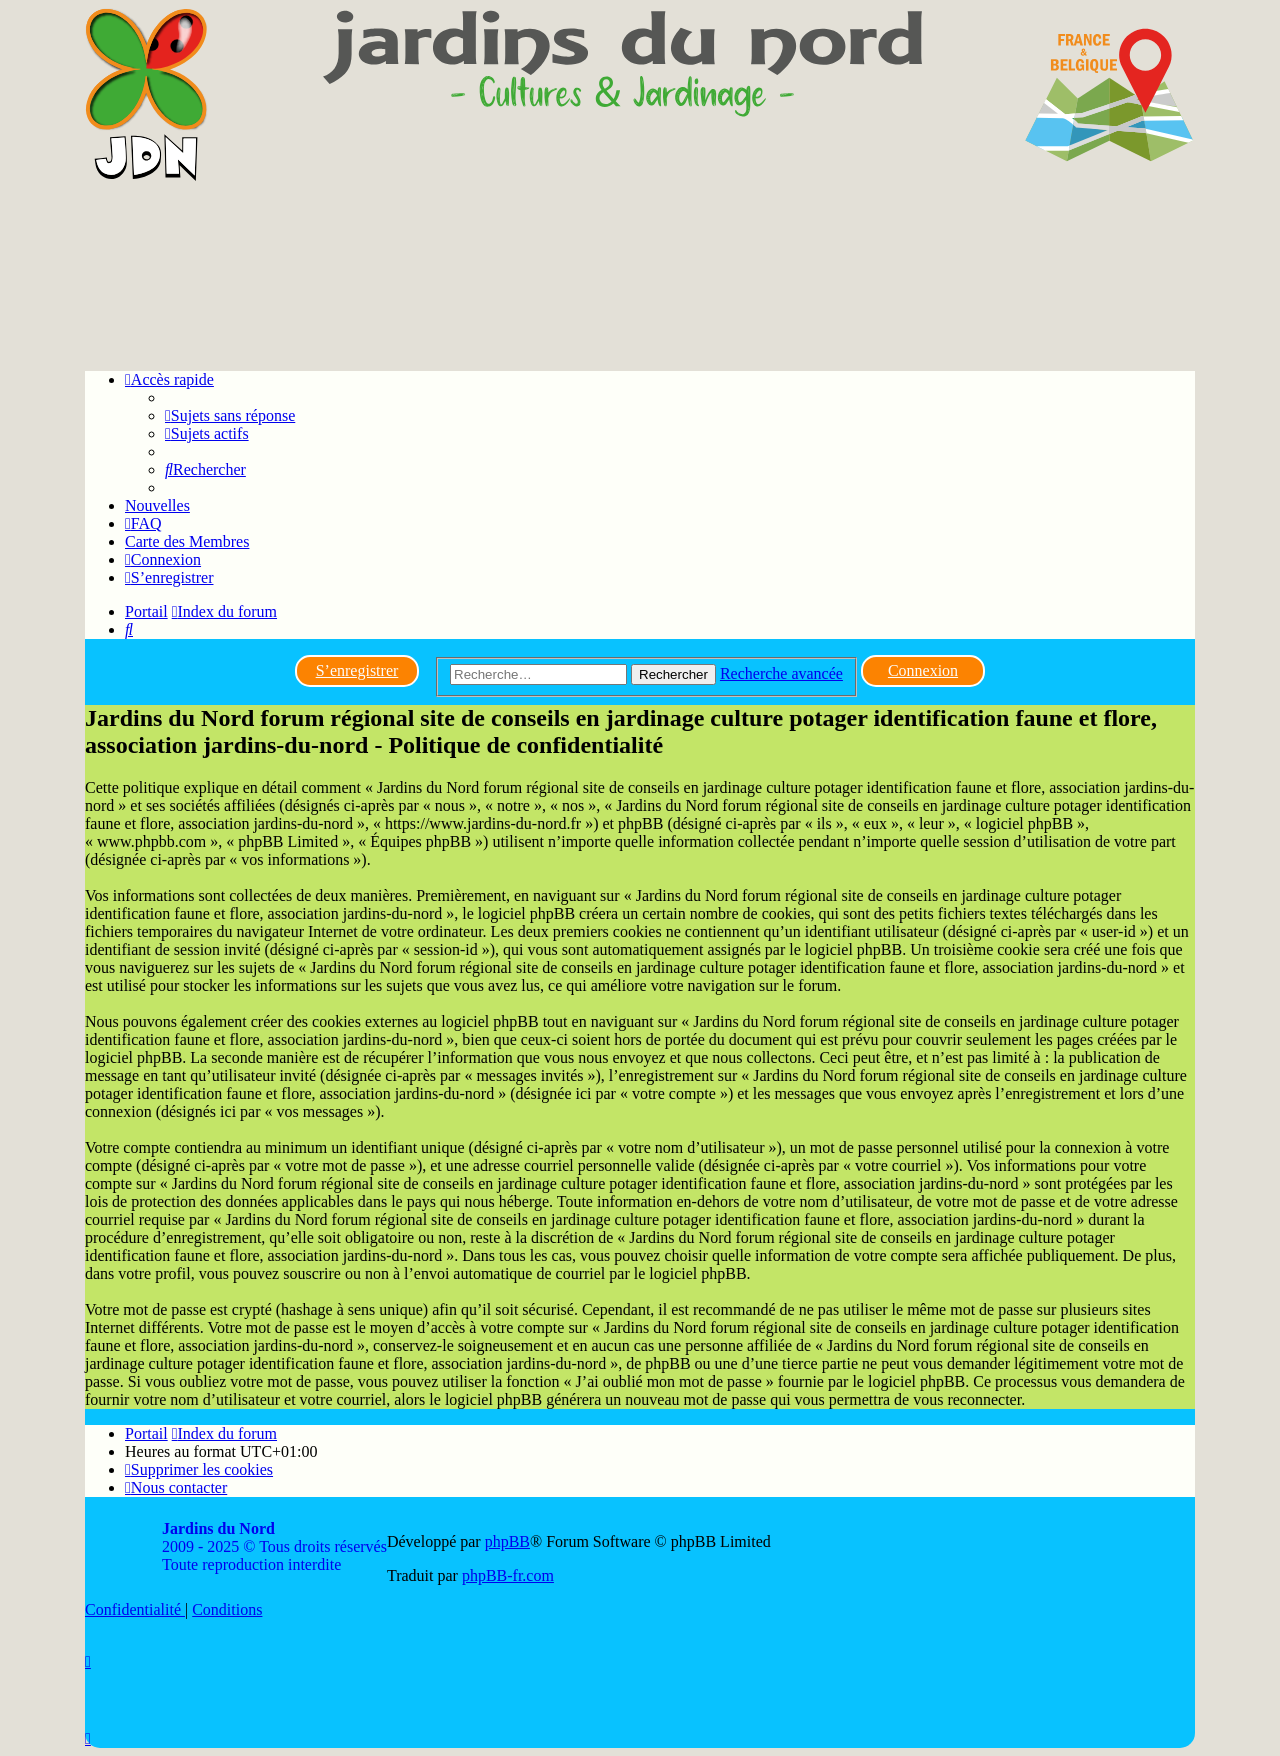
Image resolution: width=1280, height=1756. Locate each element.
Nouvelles (157, 505)
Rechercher (673, 674)
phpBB (507, 1541)
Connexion (923, 670)
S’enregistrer (357, 670)
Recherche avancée (781, 673)
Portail (146, 611)
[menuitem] (230, 415)
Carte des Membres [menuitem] (187, 541)
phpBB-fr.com (508, 1575)
